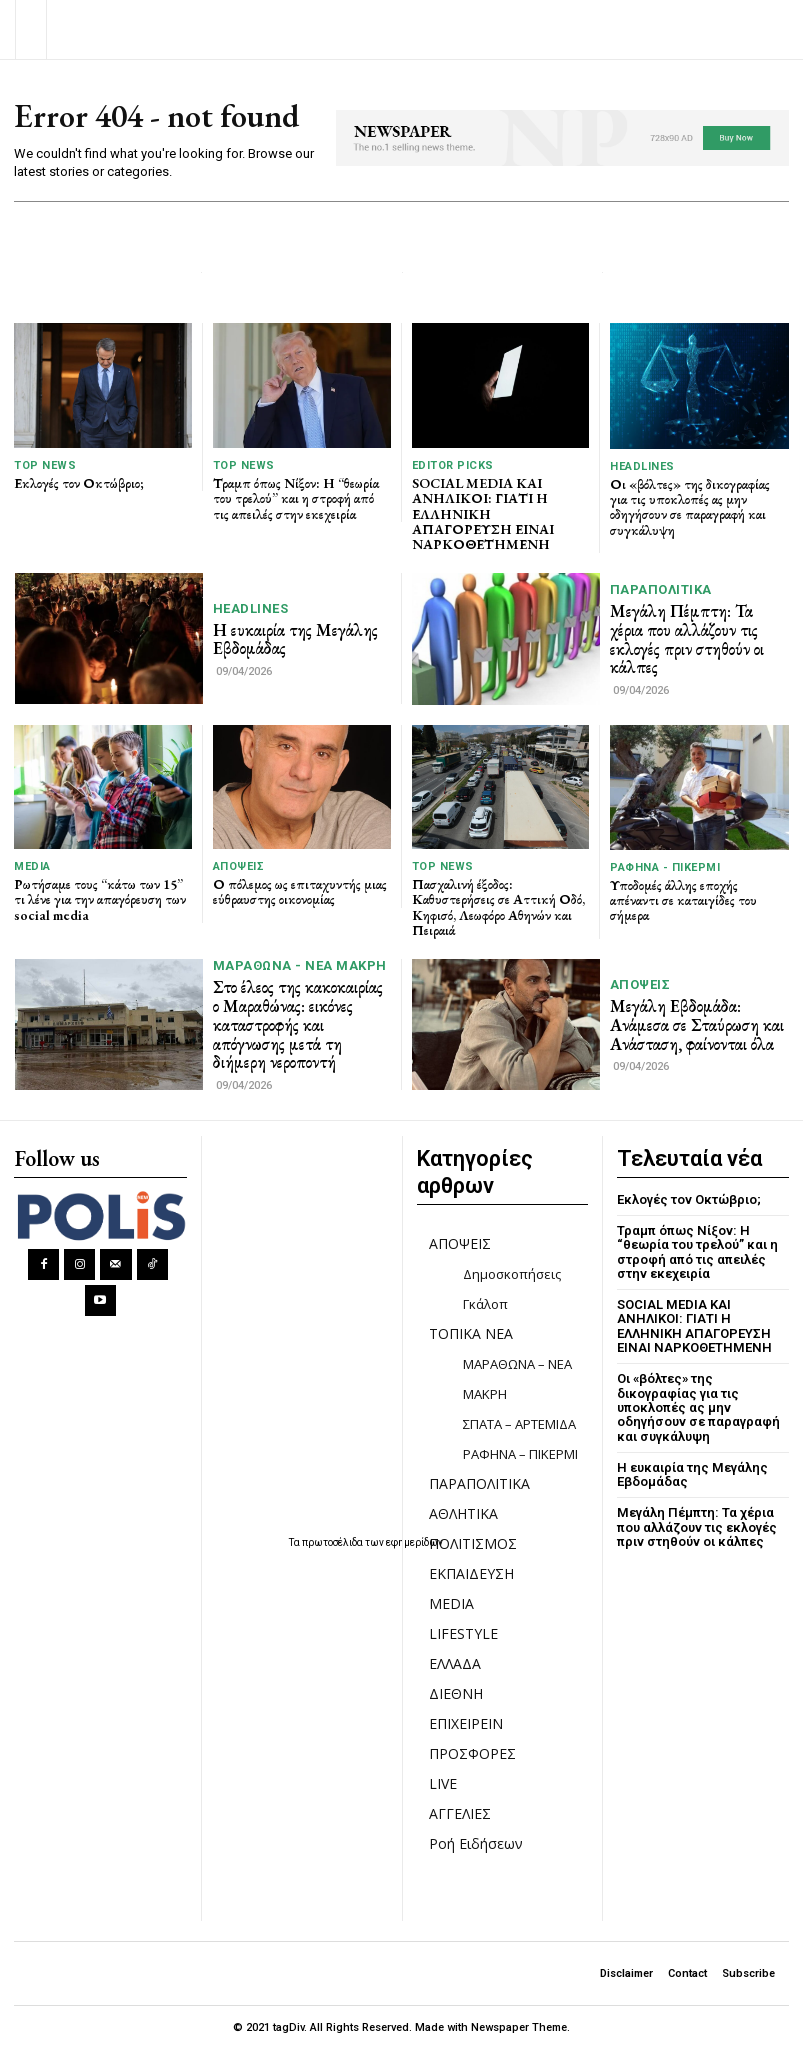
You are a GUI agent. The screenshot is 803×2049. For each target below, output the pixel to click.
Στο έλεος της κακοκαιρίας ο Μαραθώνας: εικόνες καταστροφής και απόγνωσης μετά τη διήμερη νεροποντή (298, 1024)
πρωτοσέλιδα (333, 1542)
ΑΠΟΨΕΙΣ (239, 866)
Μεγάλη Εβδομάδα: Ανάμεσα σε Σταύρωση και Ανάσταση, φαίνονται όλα (697, 1024)
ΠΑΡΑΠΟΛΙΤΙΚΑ (661, 589)
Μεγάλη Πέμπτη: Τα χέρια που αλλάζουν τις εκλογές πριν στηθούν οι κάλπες (687, 639)
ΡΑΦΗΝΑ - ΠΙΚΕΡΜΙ (665, 867)
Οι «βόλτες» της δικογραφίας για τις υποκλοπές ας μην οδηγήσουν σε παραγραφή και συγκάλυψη (690, 507)
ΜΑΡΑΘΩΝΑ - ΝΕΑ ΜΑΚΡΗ (300, 965)
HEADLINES (642, 466)
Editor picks (453, 465)
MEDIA (32, 866)
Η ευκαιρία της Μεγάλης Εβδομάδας (295, 639)
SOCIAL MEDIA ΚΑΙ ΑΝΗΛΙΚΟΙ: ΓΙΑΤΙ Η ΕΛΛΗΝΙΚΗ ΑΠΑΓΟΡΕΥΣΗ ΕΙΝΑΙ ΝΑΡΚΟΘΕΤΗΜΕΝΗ (483, 514)
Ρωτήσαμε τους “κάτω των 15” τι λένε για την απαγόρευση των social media (100, 899)
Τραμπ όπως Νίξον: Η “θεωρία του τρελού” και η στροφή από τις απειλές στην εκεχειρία (296, 498)
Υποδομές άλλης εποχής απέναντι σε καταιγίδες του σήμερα (683, 900)
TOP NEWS (45, 465)
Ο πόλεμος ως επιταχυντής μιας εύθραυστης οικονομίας (300, 891)
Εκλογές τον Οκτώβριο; (79, 483)
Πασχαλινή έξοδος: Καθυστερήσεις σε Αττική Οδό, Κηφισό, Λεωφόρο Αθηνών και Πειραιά (498, 907)
